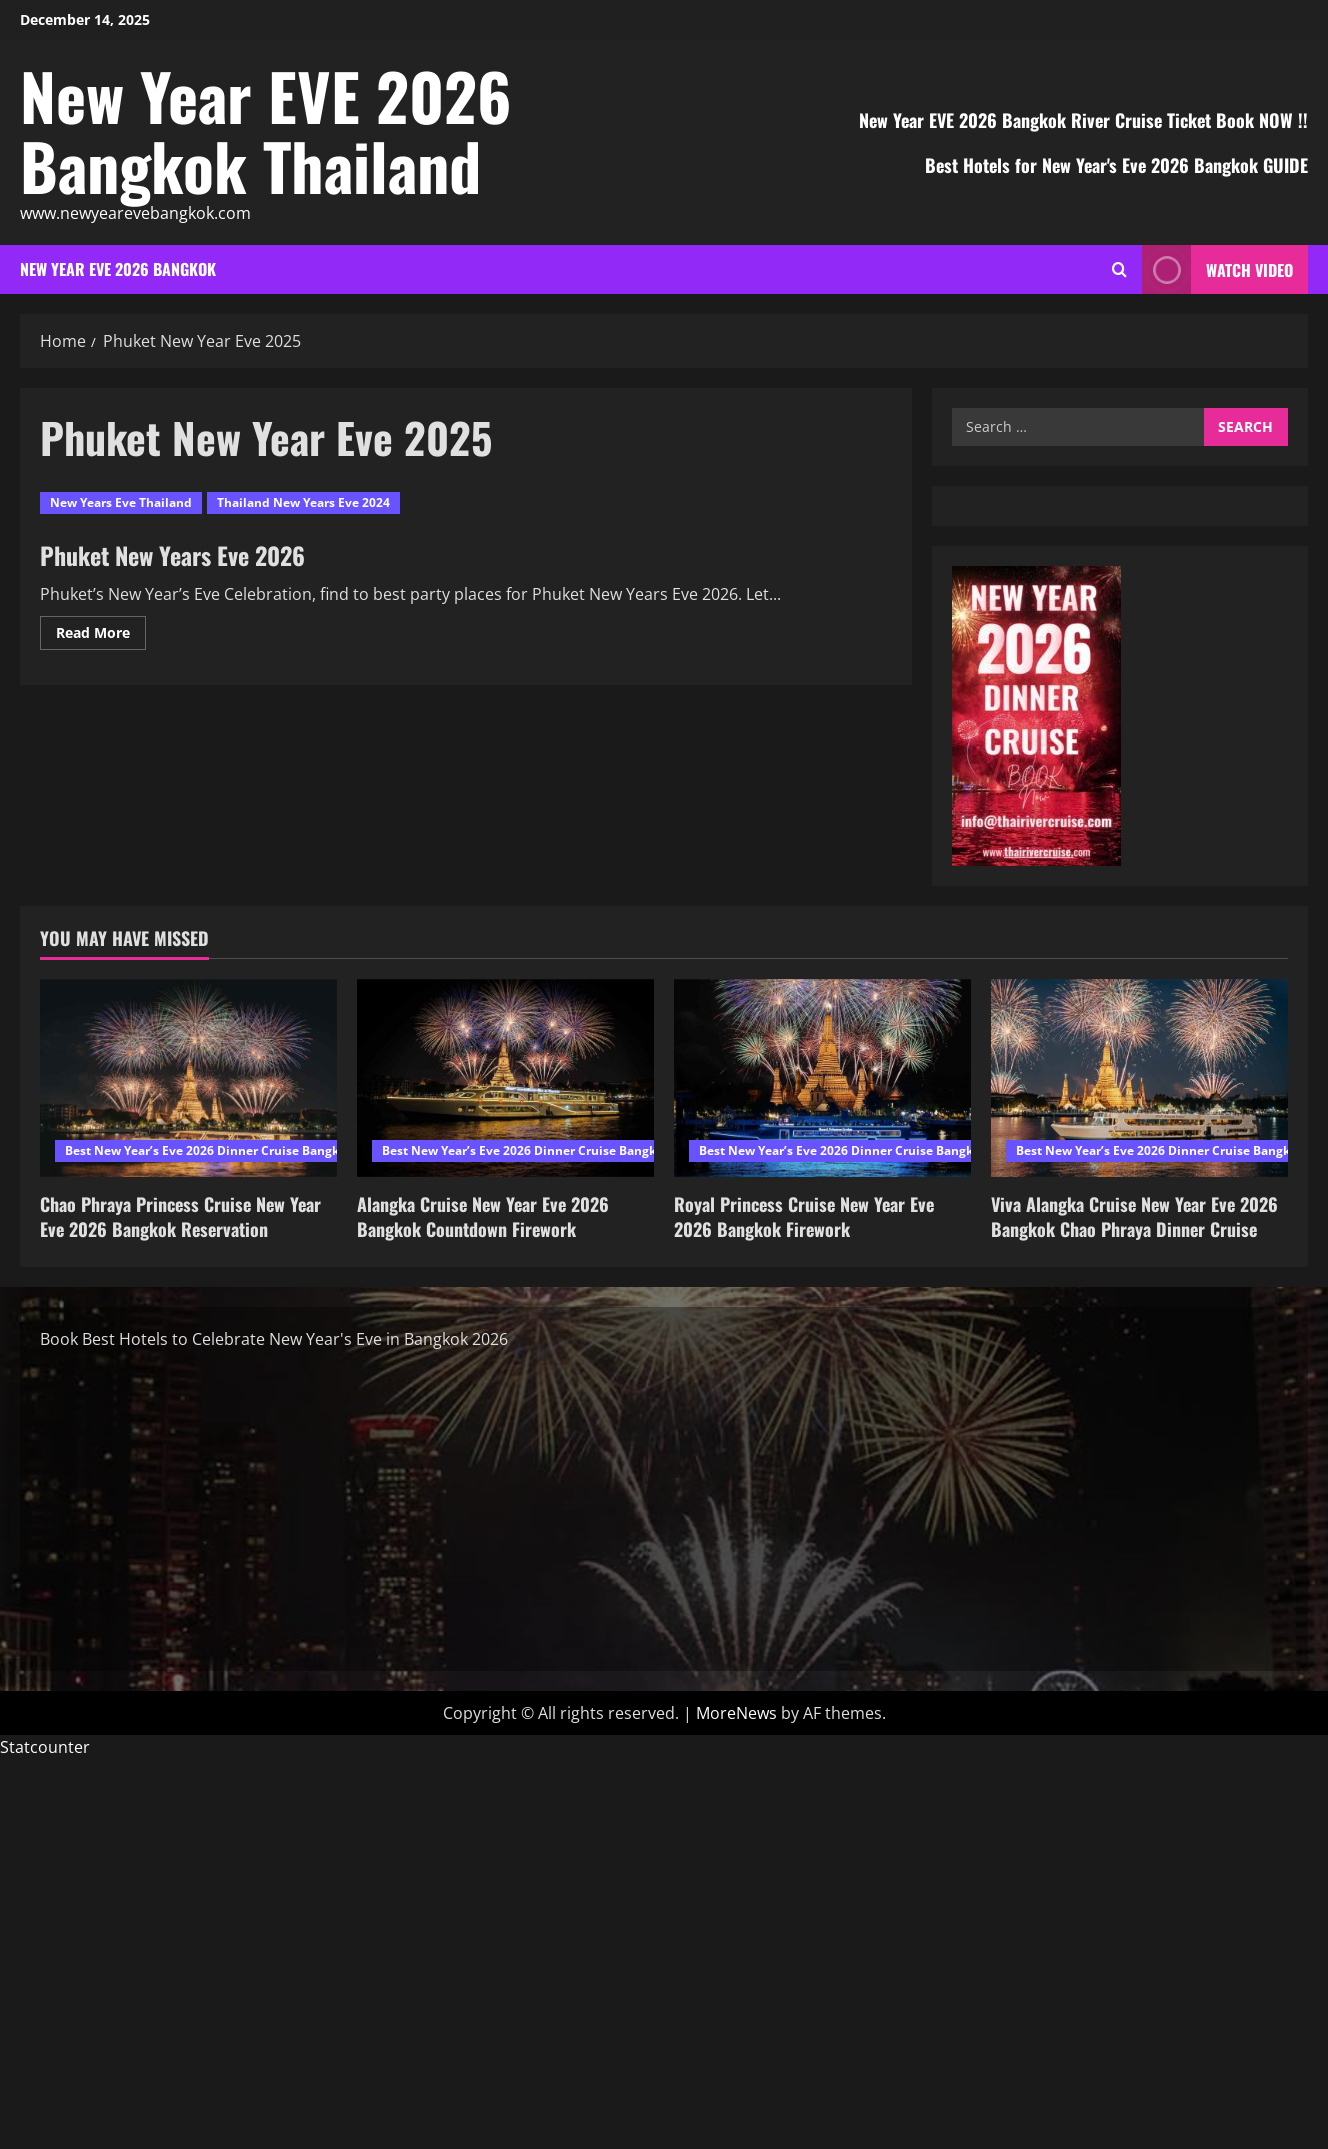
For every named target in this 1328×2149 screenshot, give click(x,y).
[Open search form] (1119, 269)
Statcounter (45, 1747)
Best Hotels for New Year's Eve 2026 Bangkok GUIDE (1116, 165)
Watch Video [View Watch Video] (1217, 269)
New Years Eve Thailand (121, 502)
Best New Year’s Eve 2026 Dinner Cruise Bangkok (209, 1150)
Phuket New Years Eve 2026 (172, 555)
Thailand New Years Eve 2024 (303, 502)
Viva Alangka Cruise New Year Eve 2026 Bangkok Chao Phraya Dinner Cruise (1134, 1216)
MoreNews (736, 1713)
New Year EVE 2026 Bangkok (118, 269)
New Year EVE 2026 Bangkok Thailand (265, 130)
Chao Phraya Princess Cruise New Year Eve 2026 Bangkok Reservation (180, 1216)
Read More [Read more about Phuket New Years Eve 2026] (101, 636)
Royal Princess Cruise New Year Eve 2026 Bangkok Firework (804, 1216)
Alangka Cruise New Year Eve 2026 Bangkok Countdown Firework (483, 1216)
